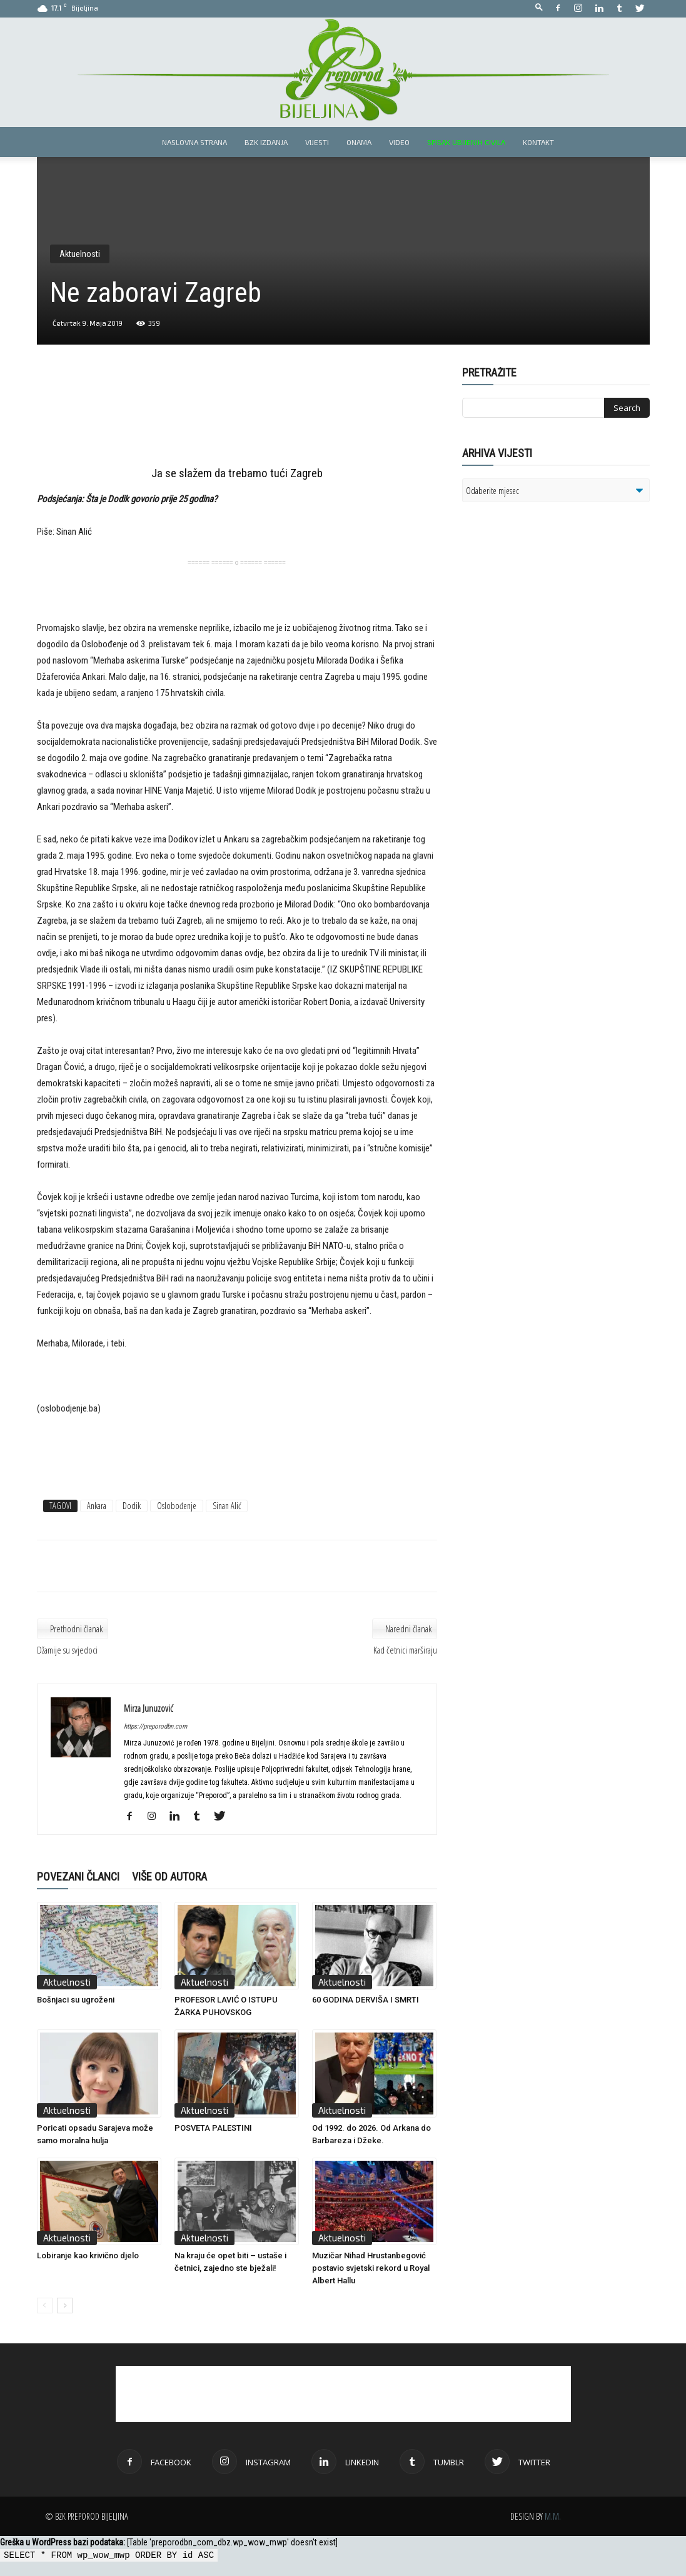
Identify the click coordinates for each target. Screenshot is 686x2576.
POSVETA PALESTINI (213, 2128)
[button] (539, 8)
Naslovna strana (194, 142)
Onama (358, 142)
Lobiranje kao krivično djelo (88, 2255)
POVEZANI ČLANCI (78, 1876)
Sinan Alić (227, 1506)
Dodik (132, 1506)
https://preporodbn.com (155, 1726)
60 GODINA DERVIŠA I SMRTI (365, 1999)
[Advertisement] (237, 417)
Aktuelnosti (79, 254)
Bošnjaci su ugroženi (75, 1999)
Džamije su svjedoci (67, 1650)
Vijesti (317, 142)
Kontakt (538, 142)
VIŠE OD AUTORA (169, 1876)
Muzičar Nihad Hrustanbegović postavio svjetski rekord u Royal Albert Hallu (371, 2268)
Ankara (96, 1506)
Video (399, 142)
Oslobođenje (176, 1506)
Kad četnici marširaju (405, 1650)
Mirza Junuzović (148, 1708)
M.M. (553, 2516)
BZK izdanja (266, 142)
